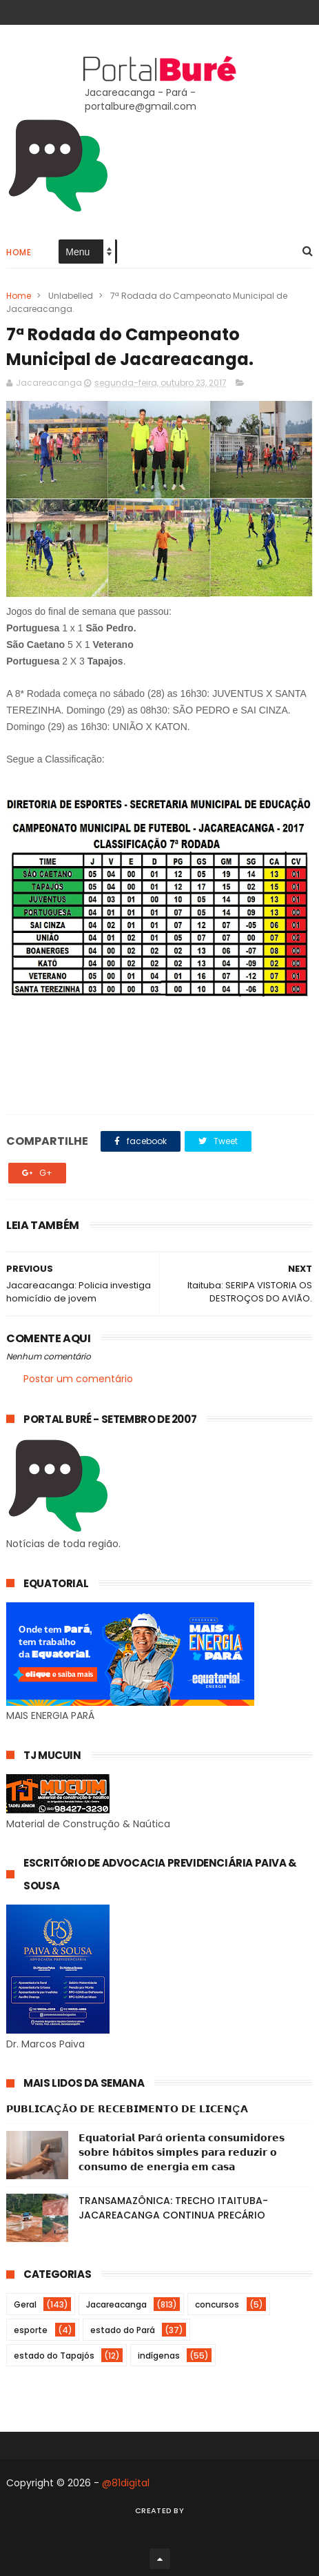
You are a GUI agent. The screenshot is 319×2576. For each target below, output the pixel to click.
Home (18, 252)
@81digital (126, 2483)
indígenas (159, 2355)
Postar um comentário (78, 1379)
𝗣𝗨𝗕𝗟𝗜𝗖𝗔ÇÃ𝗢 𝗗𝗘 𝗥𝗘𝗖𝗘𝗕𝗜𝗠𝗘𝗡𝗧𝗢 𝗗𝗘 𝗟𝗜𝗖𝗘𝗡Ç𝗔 (127, 2109)
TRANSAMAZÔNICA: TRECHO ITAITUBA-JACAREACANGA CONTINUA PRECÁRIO (173, 2208)
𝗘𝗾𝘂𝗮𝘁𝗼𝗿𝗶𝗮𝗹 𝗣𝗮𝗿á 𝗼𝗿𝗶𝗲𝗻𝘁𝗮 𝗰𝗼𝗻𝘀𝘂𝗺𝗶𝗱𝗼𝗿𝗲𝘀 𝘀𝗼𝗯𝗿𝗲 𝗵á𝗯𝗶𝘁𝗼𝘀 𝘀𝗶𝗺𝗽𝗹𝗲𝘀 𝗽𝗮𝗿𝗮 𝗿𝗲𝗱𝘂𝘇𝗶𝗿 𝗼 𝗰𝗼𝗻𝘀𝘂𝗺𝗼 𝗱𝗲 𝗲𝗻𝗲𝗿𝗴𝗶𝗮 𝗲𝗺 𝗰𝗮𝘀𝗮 (182, 2152)
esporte (31, 2330)
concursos (217, 2304)
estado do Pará (122, 2330)
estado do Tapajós (54, 2355)
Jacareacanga (116, 2304)
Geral (25, 2304)
